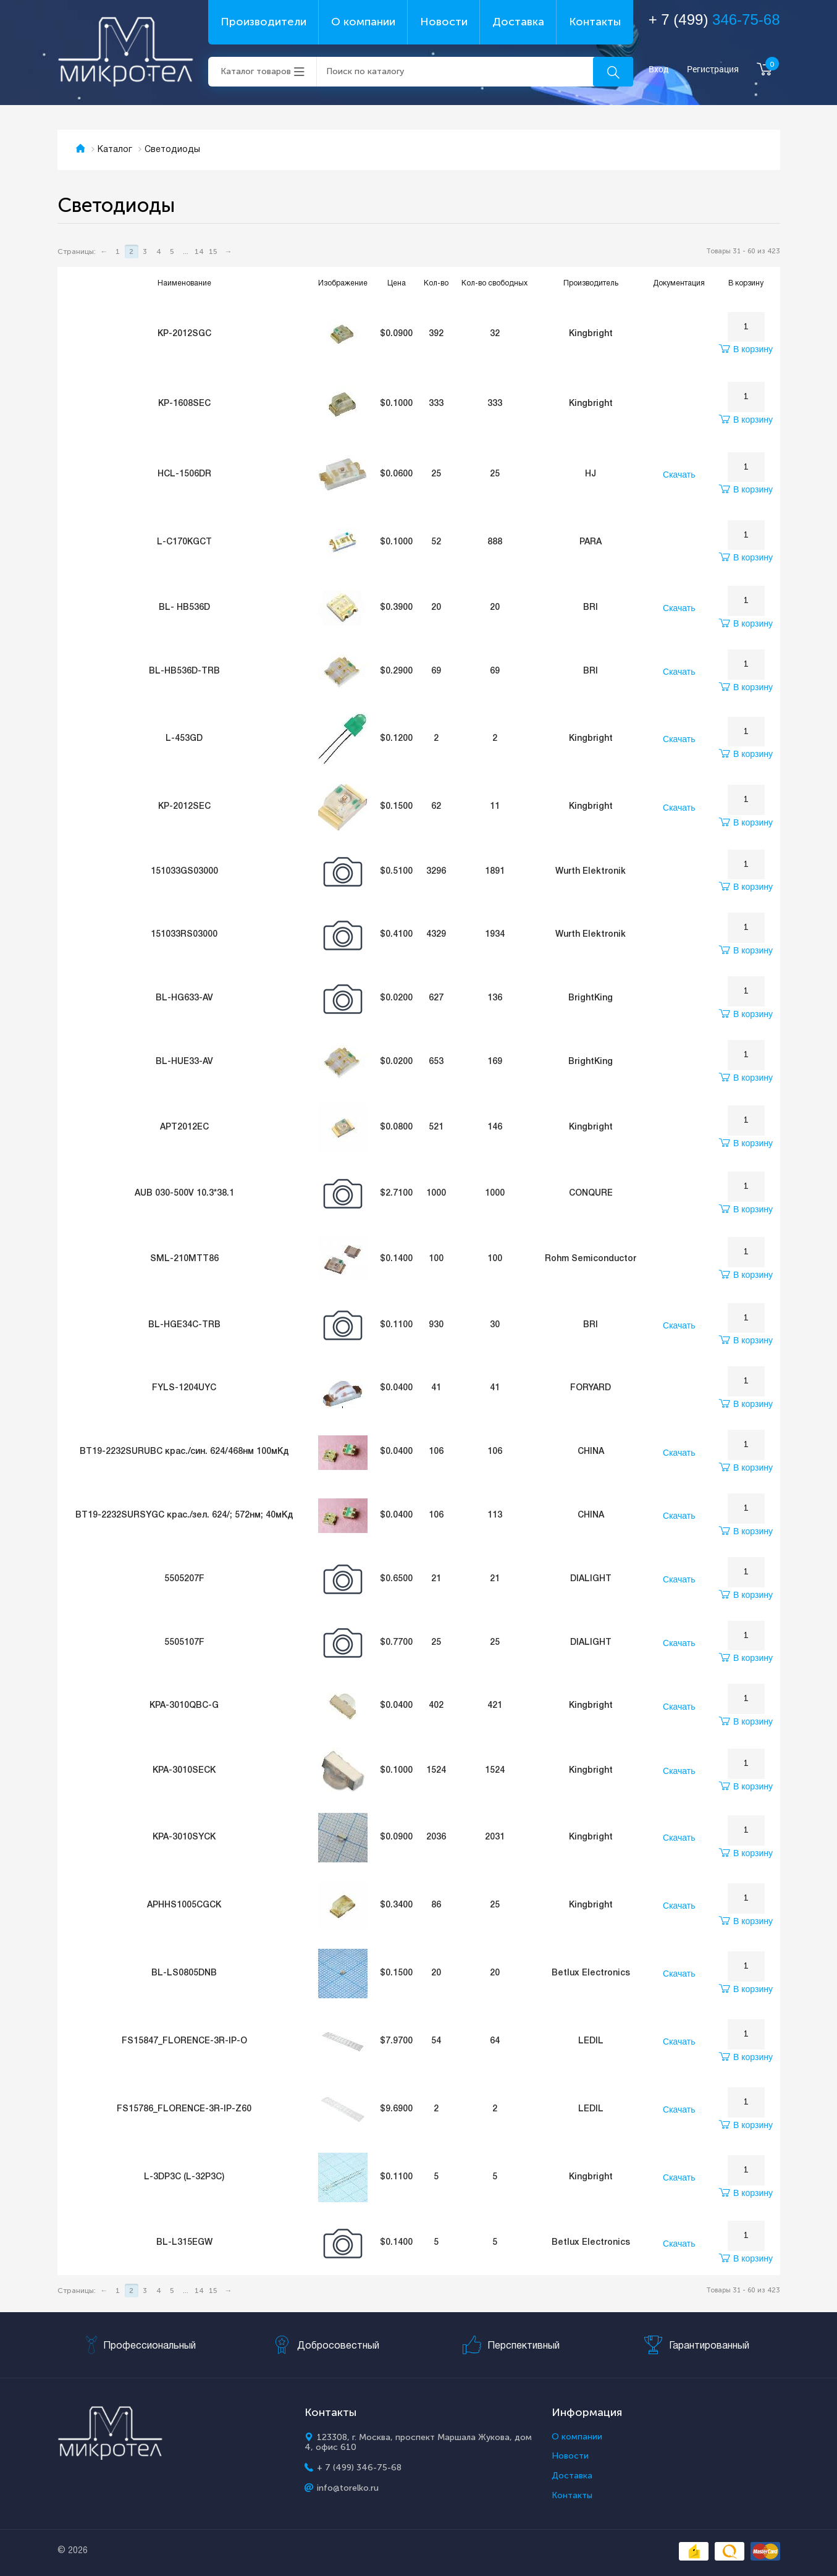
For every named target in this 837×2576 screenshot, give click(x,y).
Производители (263, 21)
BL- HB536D (184, 608)
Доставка (518, 21)
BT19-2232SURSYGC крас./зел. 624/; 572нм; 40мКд (184, 1515)
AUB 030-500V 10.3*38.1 (184, 1193)
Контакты (595, 21)
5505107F (184, 1643)
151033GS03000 (184, 872)
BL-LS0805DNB (184, 1973)
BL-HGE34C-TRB (184, 1325)
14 (199, 251)
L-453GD (184, 739)
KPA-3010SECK (184, 1771)
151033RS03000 (184, 935)
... (185, 251)
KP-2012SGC (184, 334)
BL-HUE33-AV (184, 1062)
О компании (363, 21)
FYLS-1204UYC (184, 1388)
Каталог (115, 150)
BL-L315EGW (184, 2243)
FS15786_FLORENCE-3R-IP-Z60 (184, 2109)
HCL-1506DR (184, 474)
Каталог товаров (256, 71)
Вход (659, 69)
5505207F (184, 1579)
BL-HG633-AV (184, 998)
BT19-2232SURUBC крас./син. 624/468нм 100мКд (184, 1452)
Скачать (679, 474)
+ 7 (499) (714, 19)
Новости (444, 21)
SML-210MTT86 (184, 1259)
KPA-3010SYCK (184, 1837)
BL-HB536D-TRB (184, 671)
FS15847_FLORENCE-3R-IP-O (184, 2041)
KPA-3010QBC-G (184, 1706)
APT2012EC (184, 1127)
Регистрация (713, 69)
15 (213, 251)
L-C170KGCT (184, 542)
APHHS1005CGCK (184, 1905)
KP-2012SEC (184, 807)
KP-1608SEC (184, 404)
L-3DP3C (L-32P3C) (184, 2177)
